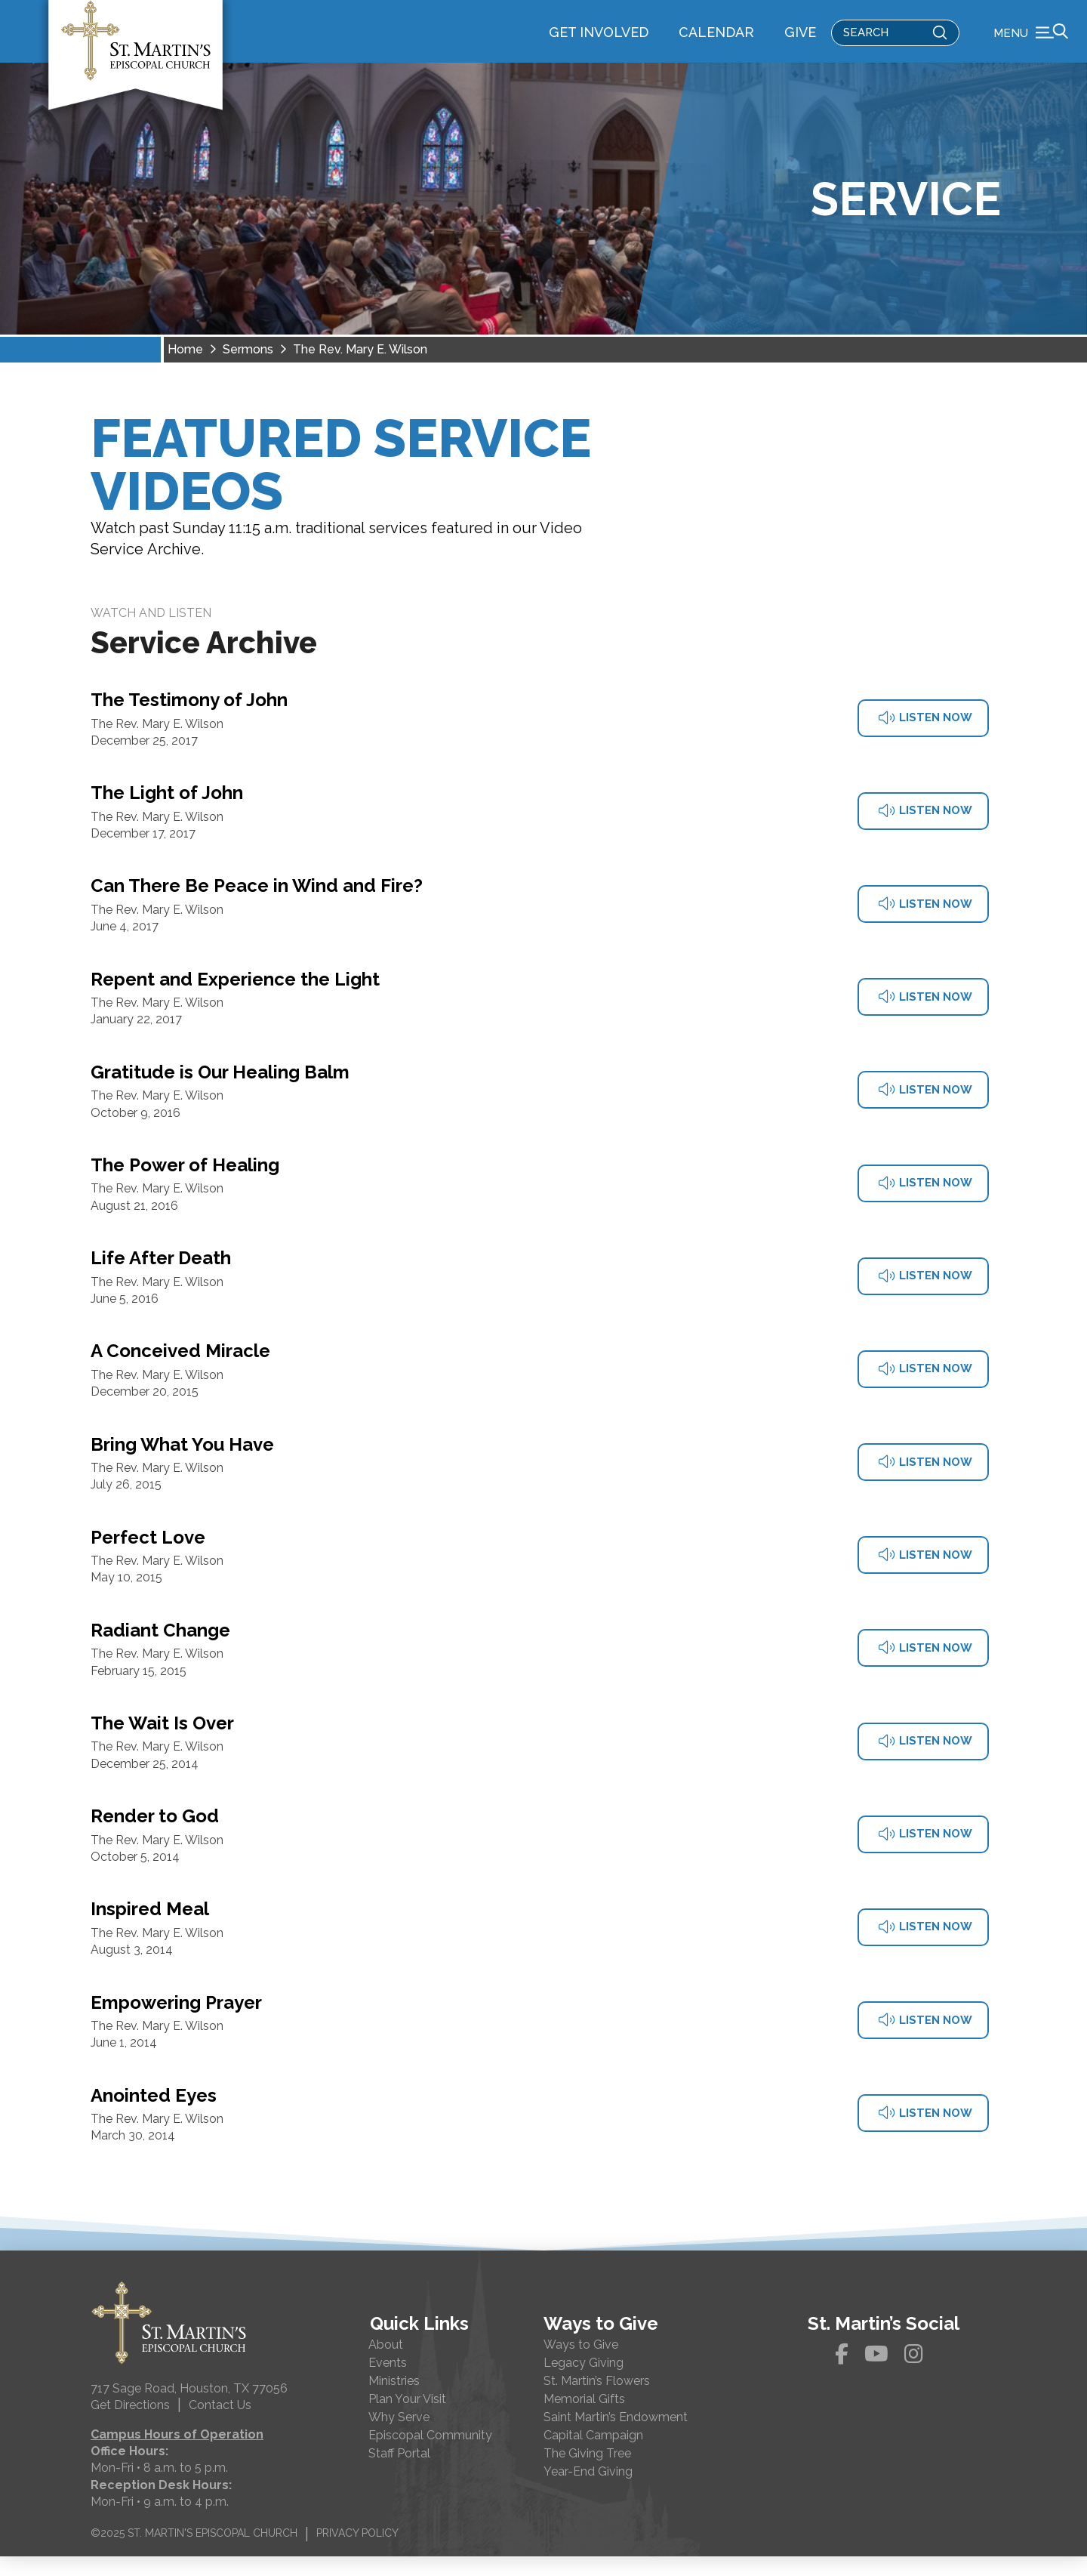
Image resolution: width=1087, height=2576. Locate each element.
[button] (1031, 41)
